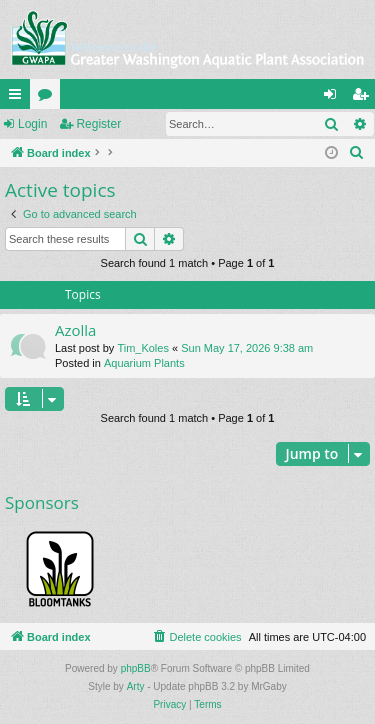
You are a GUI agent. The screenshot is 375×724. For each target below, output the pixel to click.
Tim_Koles (143, 348)
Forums (49, 98)
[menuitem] (357, 153)
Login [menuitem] (334, 98)
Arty (136, 686)
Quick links (19, 98)
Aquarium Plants (144, 363)
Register (98, 124)
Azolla (75, 330)
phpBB (136, 668)
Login (32, 124)
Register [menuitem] (364, 98)
